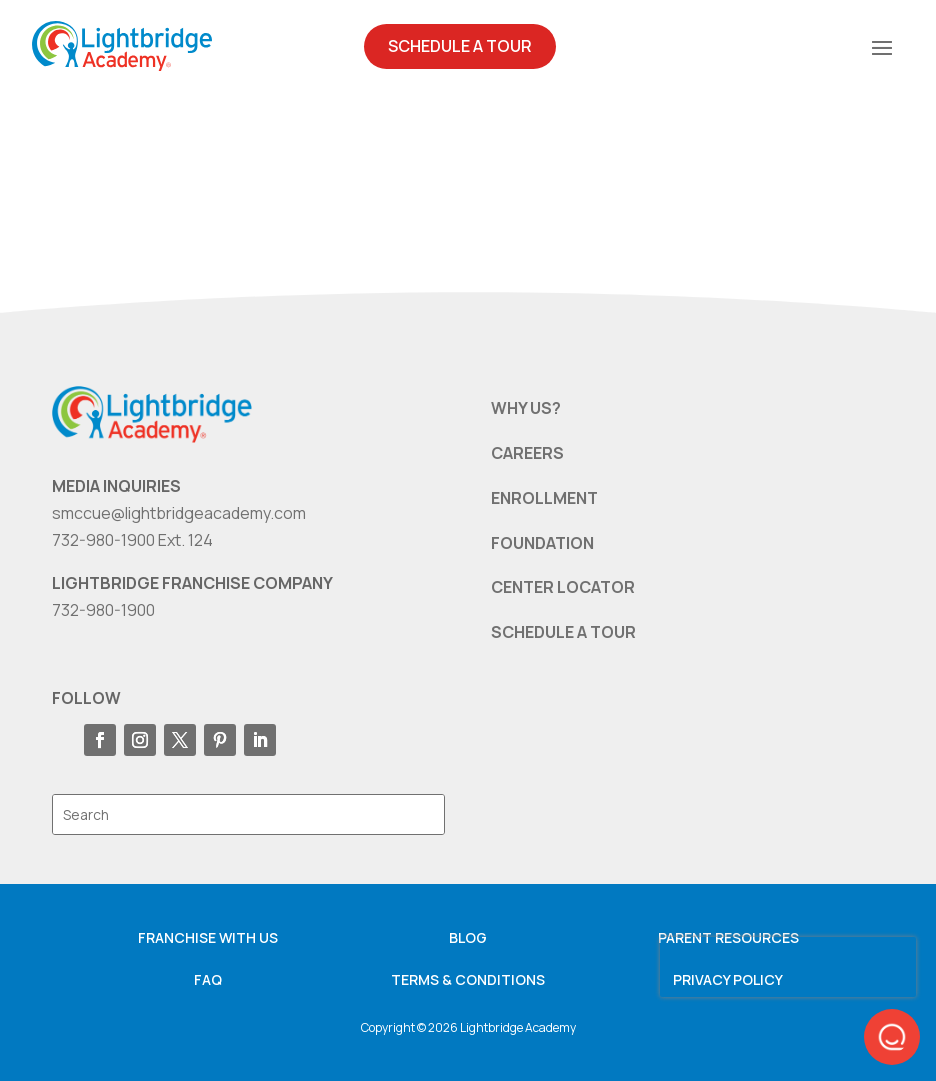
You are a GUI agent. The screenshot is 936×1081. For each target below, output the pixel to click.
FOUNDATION (542, 543)
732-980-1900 (103, 610)
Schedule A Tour (460, 46)
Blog (468, 937)
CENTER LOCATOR (563, 587)
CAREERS (527, 453)
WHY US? (526, 408)
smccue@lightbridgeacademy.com (179, 513)
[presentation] (788, 967)
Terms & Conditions (468, 979)
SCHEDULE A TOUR (563, 632)
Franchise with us (208, 937)
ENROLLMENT (544, 498)
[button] (892, 1037)
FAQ (208, 979)
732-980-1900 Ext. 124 (132, 540)
